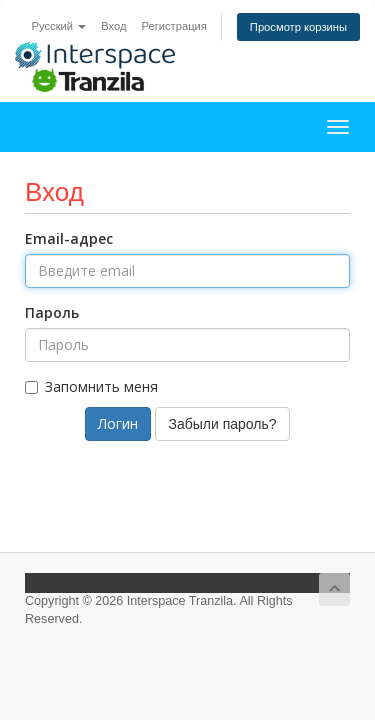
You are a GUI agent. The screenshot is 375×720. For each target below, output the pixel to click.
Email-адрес (69, 238)
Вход (113, 26)
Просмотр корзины (298, 27)
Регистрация (173, 26)
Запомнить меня (91, 386)
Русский (59, 26)
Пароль (52, 312)
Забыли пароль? (222, 424)
